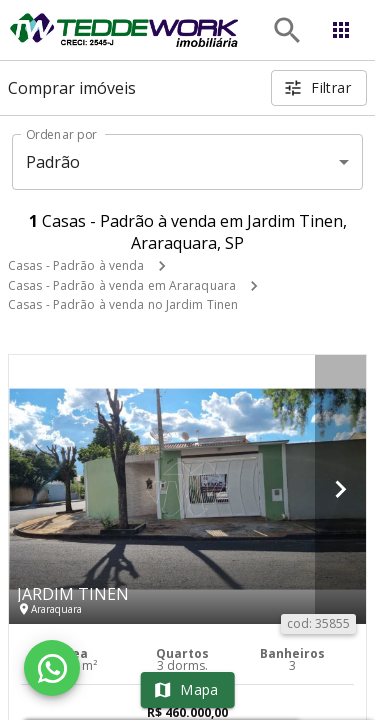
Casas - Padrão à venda (76, 265)
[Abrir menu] (341, 30)
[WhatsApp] (52, 668)
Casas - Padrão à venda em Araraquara (122, 285)
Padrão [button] (53, 162)
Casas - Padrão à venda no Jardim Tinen (123, 304)
